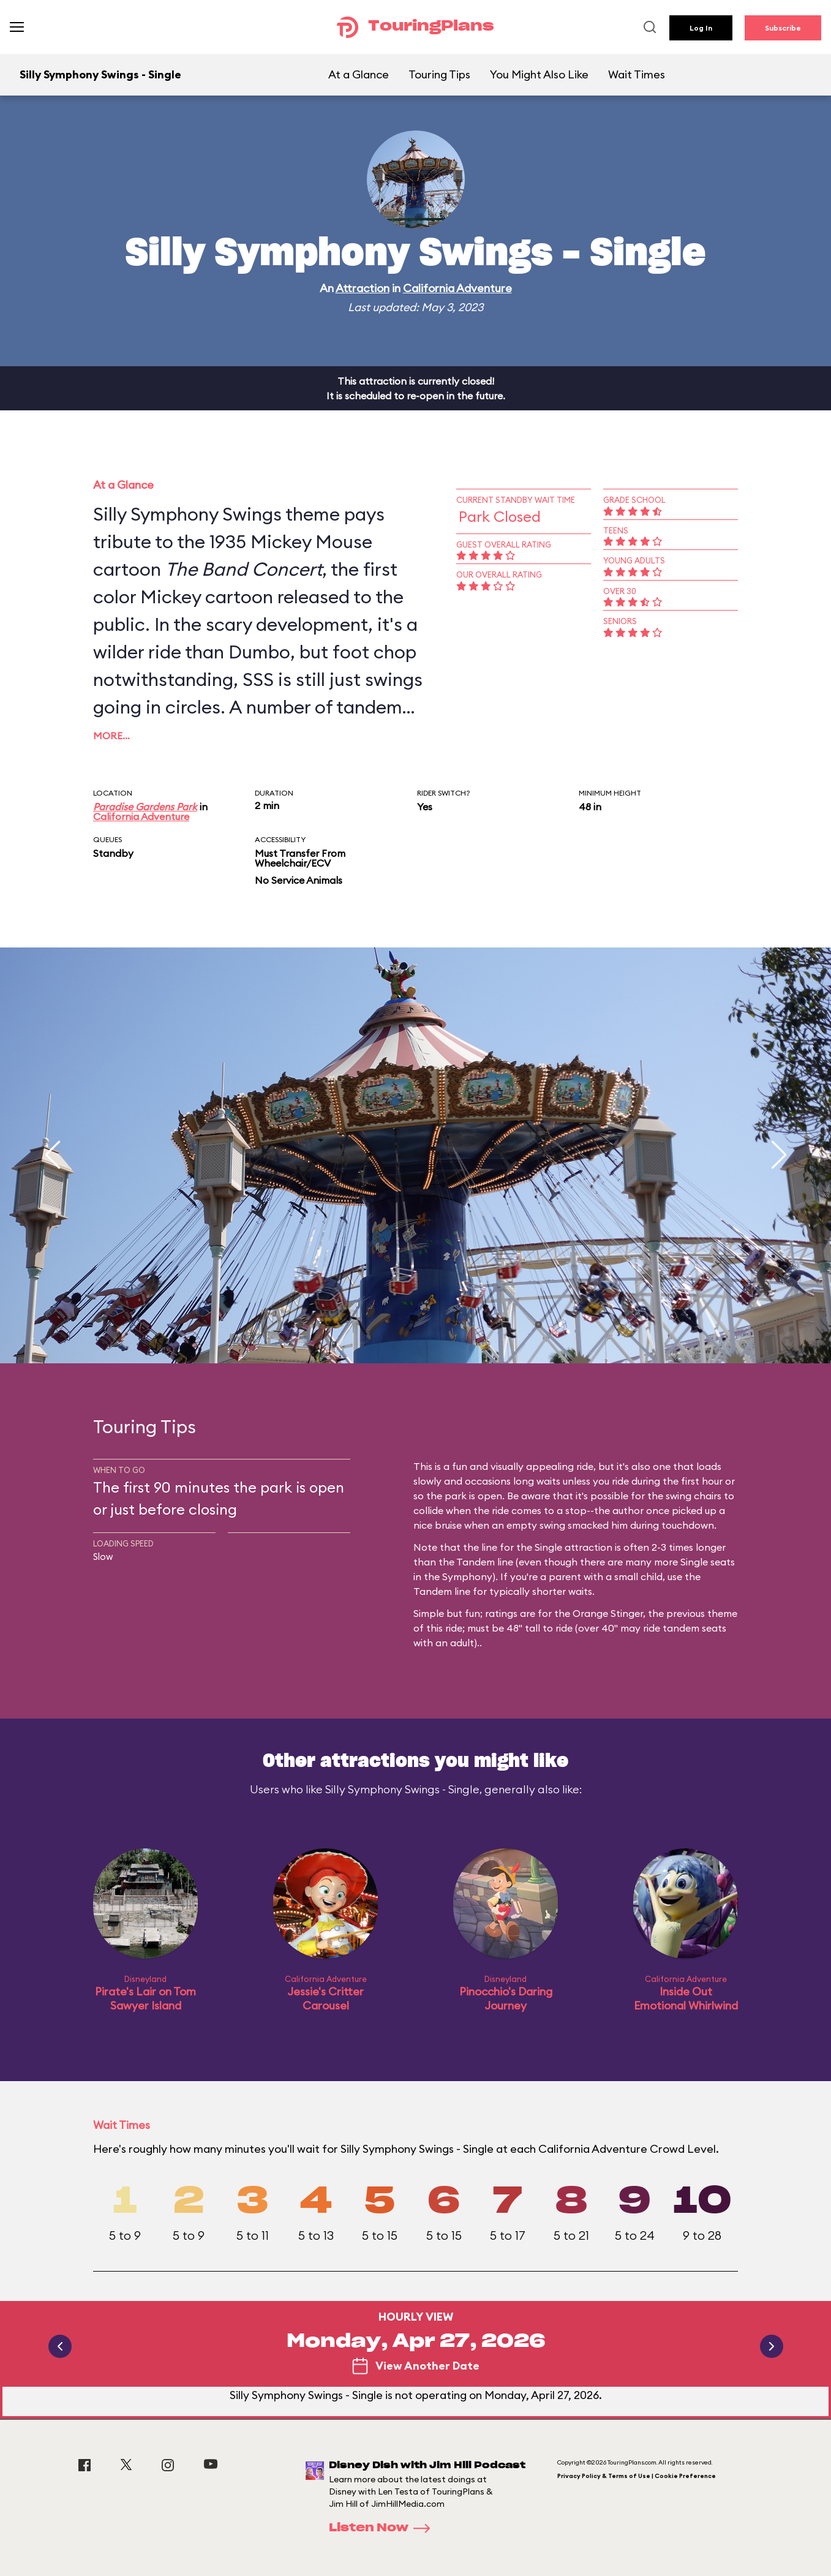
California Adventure (457, 288)
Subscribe (783, 27)
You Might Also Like (539, 74)
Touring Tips (439, 74)
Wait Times (636, 74)
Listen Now (383, 2528)
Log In (701, 27)
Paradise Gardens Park (145, 806)
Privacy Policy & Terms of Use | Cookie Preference (636, 2476)
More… (111, 735)
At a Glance (358, 74)
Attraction (362, 288)
